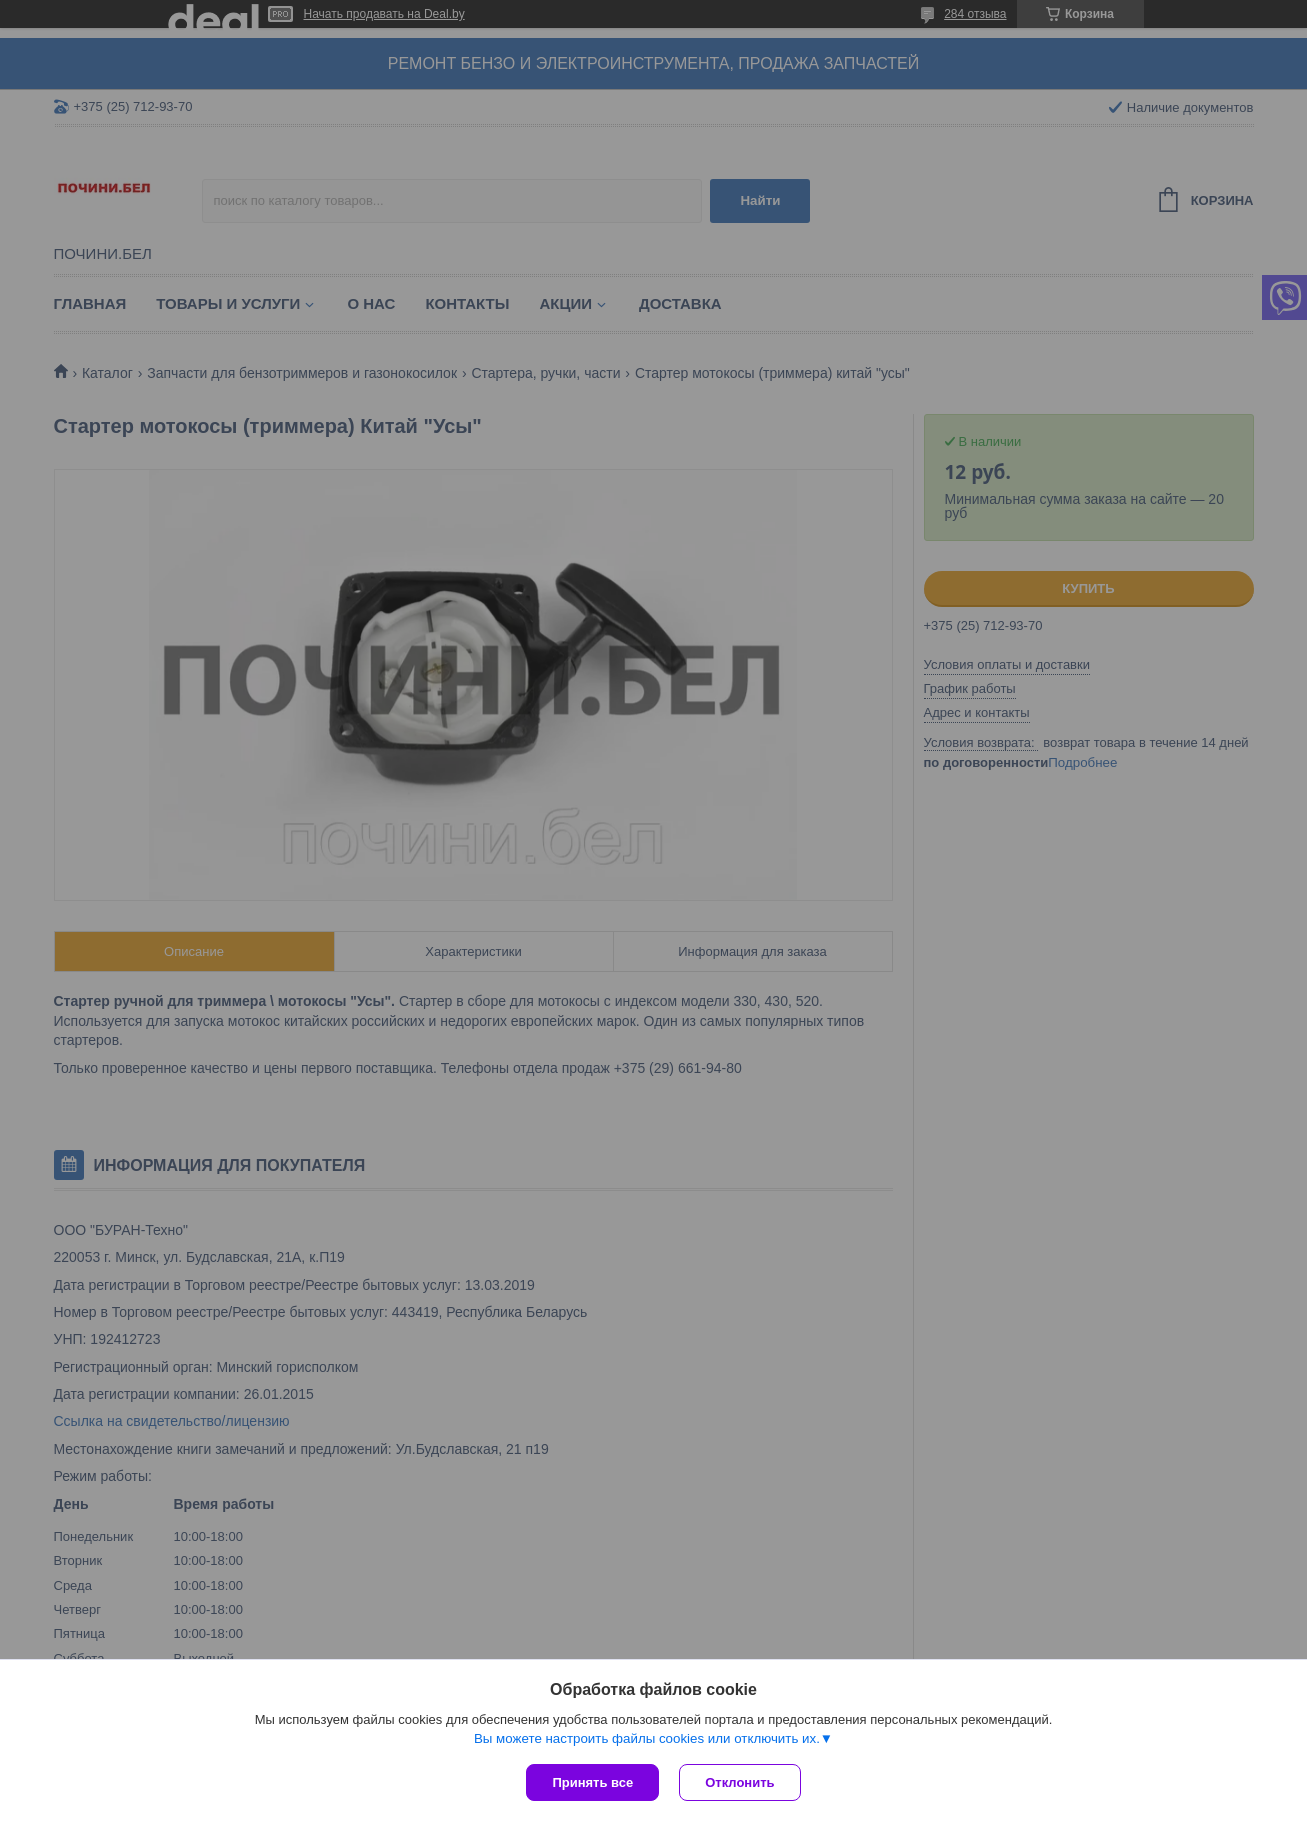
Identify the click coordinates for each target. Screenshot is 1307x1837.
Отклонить (739, 1782)
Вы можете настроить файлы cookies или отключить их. (647, 1738)
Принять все (592, 1782)
